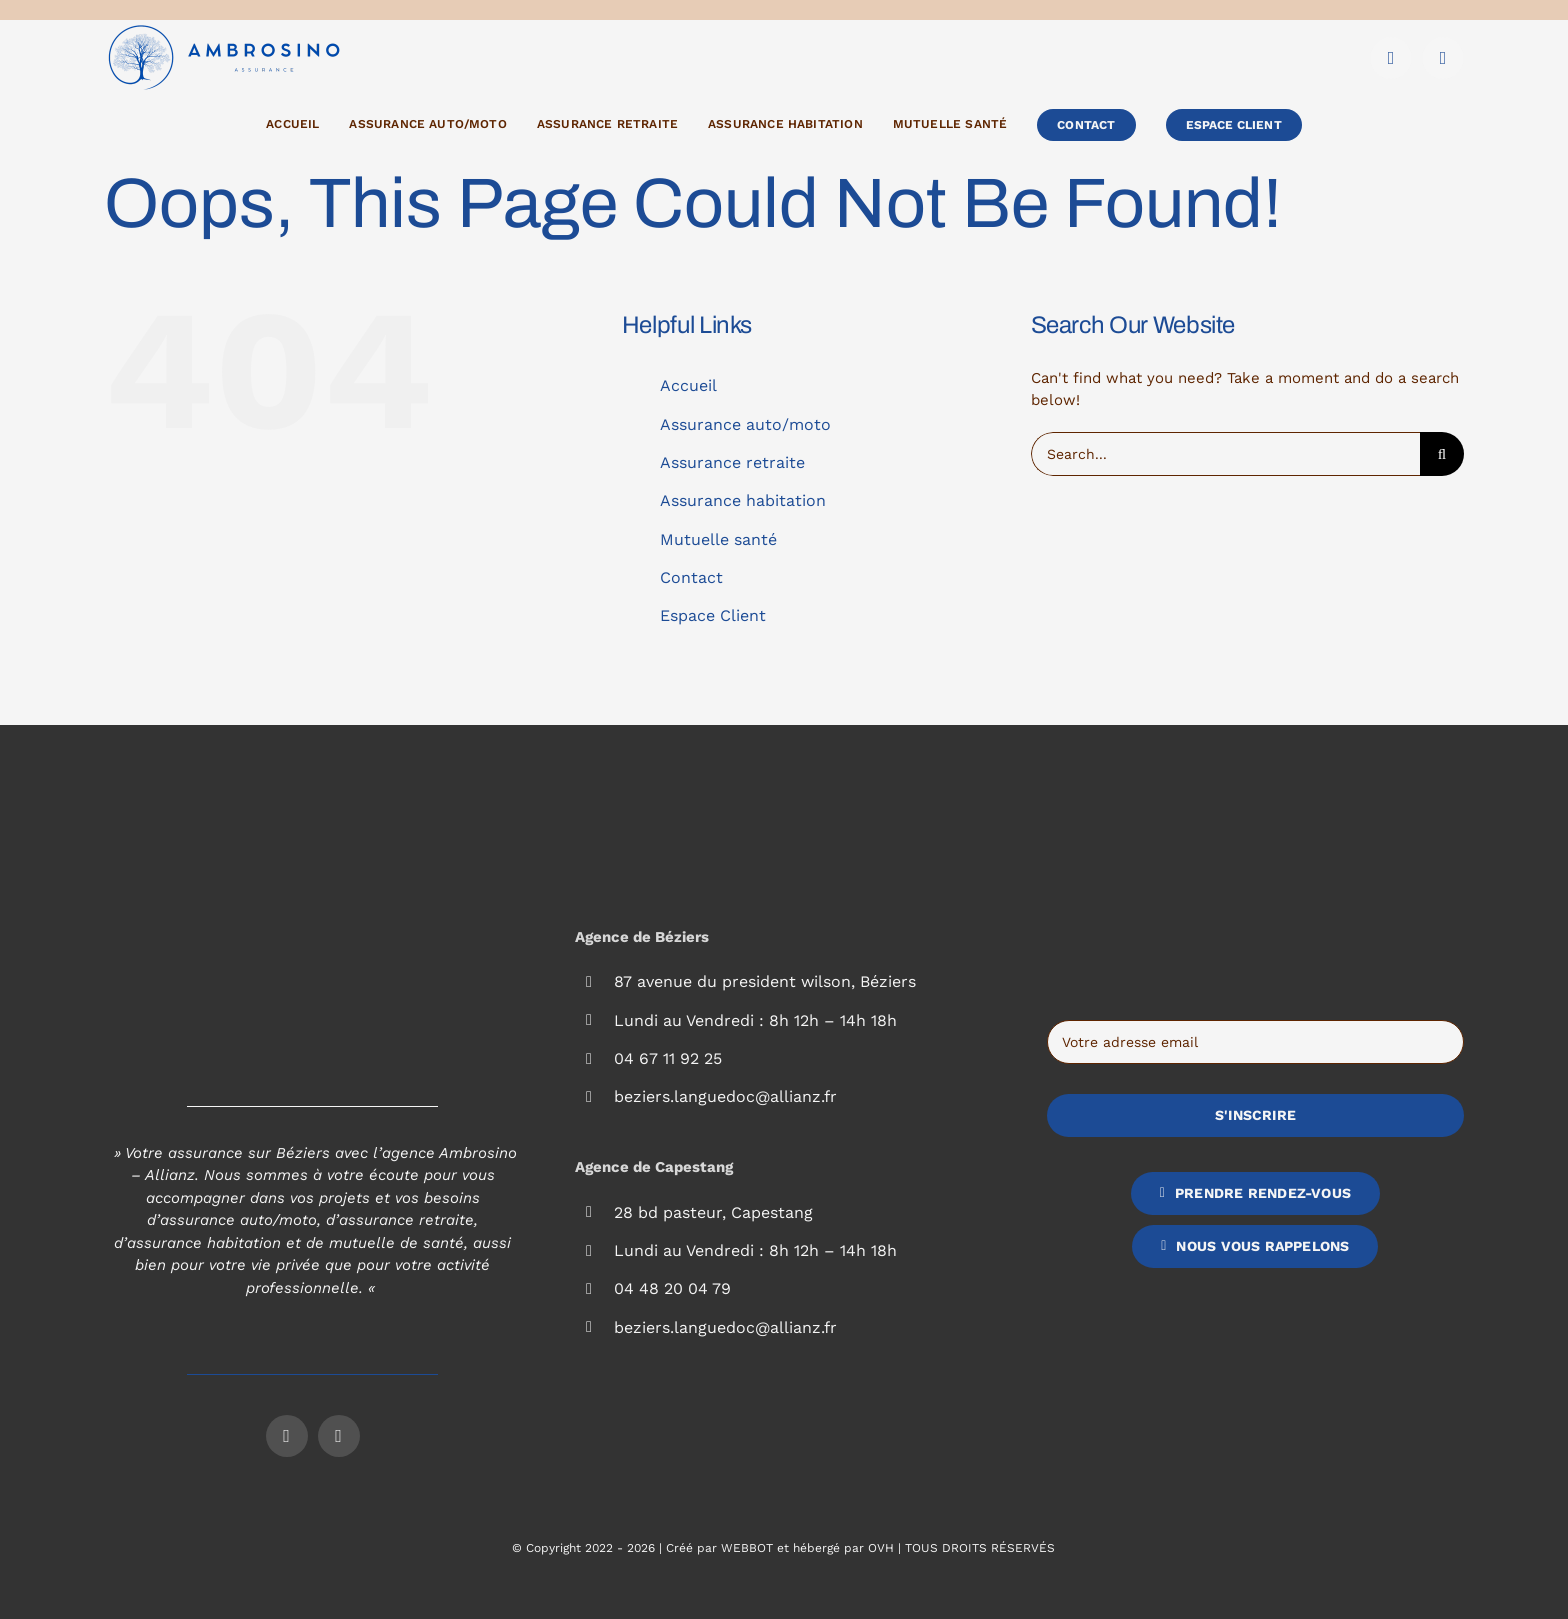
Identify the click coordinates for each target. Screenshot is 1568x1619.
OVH (881, 1548)
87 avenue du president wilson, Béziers (765, 981)
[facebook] (1391, 58)
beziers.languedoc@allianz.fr (725, 1096)
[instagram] (1443, 58)
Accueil (688, 385)
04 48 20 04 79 (672, 1288)
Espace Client (713, 615)
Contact (691, 577)
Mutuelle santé (718, 539)
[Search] (1442, 454)
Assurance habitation (743, 500)
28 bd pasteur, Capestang (713, 1212)
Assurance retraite (732, 462)
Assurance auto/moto (745, 424)
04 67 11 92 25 (668, 1058)
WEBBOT (747, 1548)
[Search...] (1225, 454)
